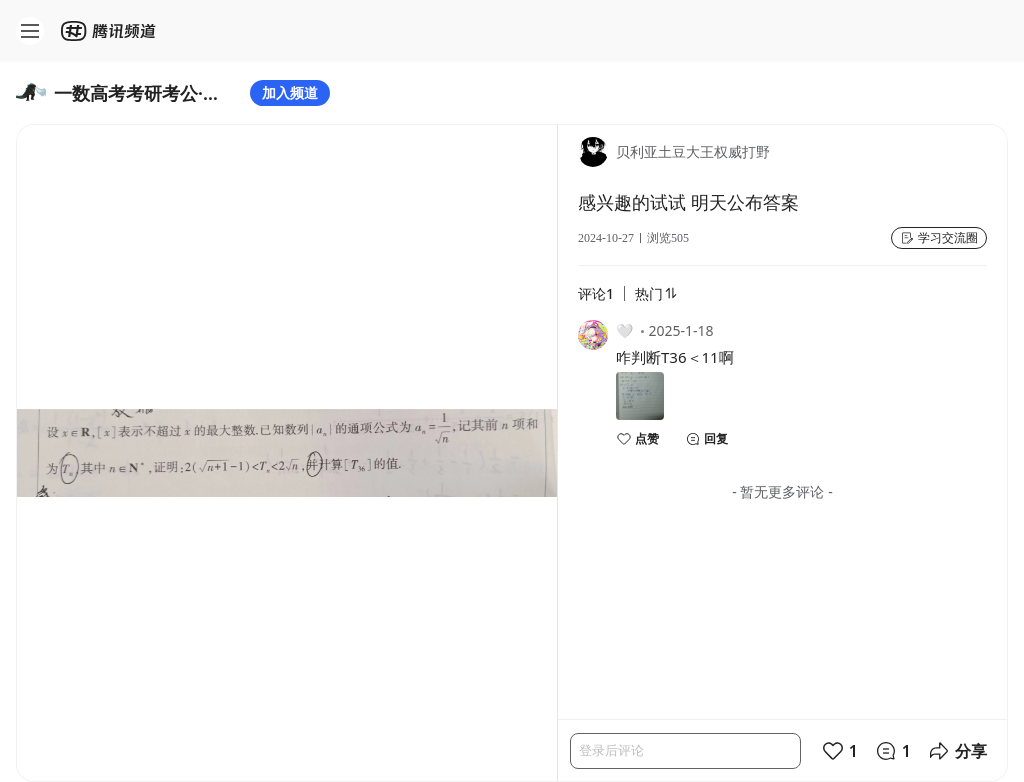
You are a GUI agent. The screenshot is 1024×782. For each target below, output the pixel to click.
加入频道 (290, 92)
